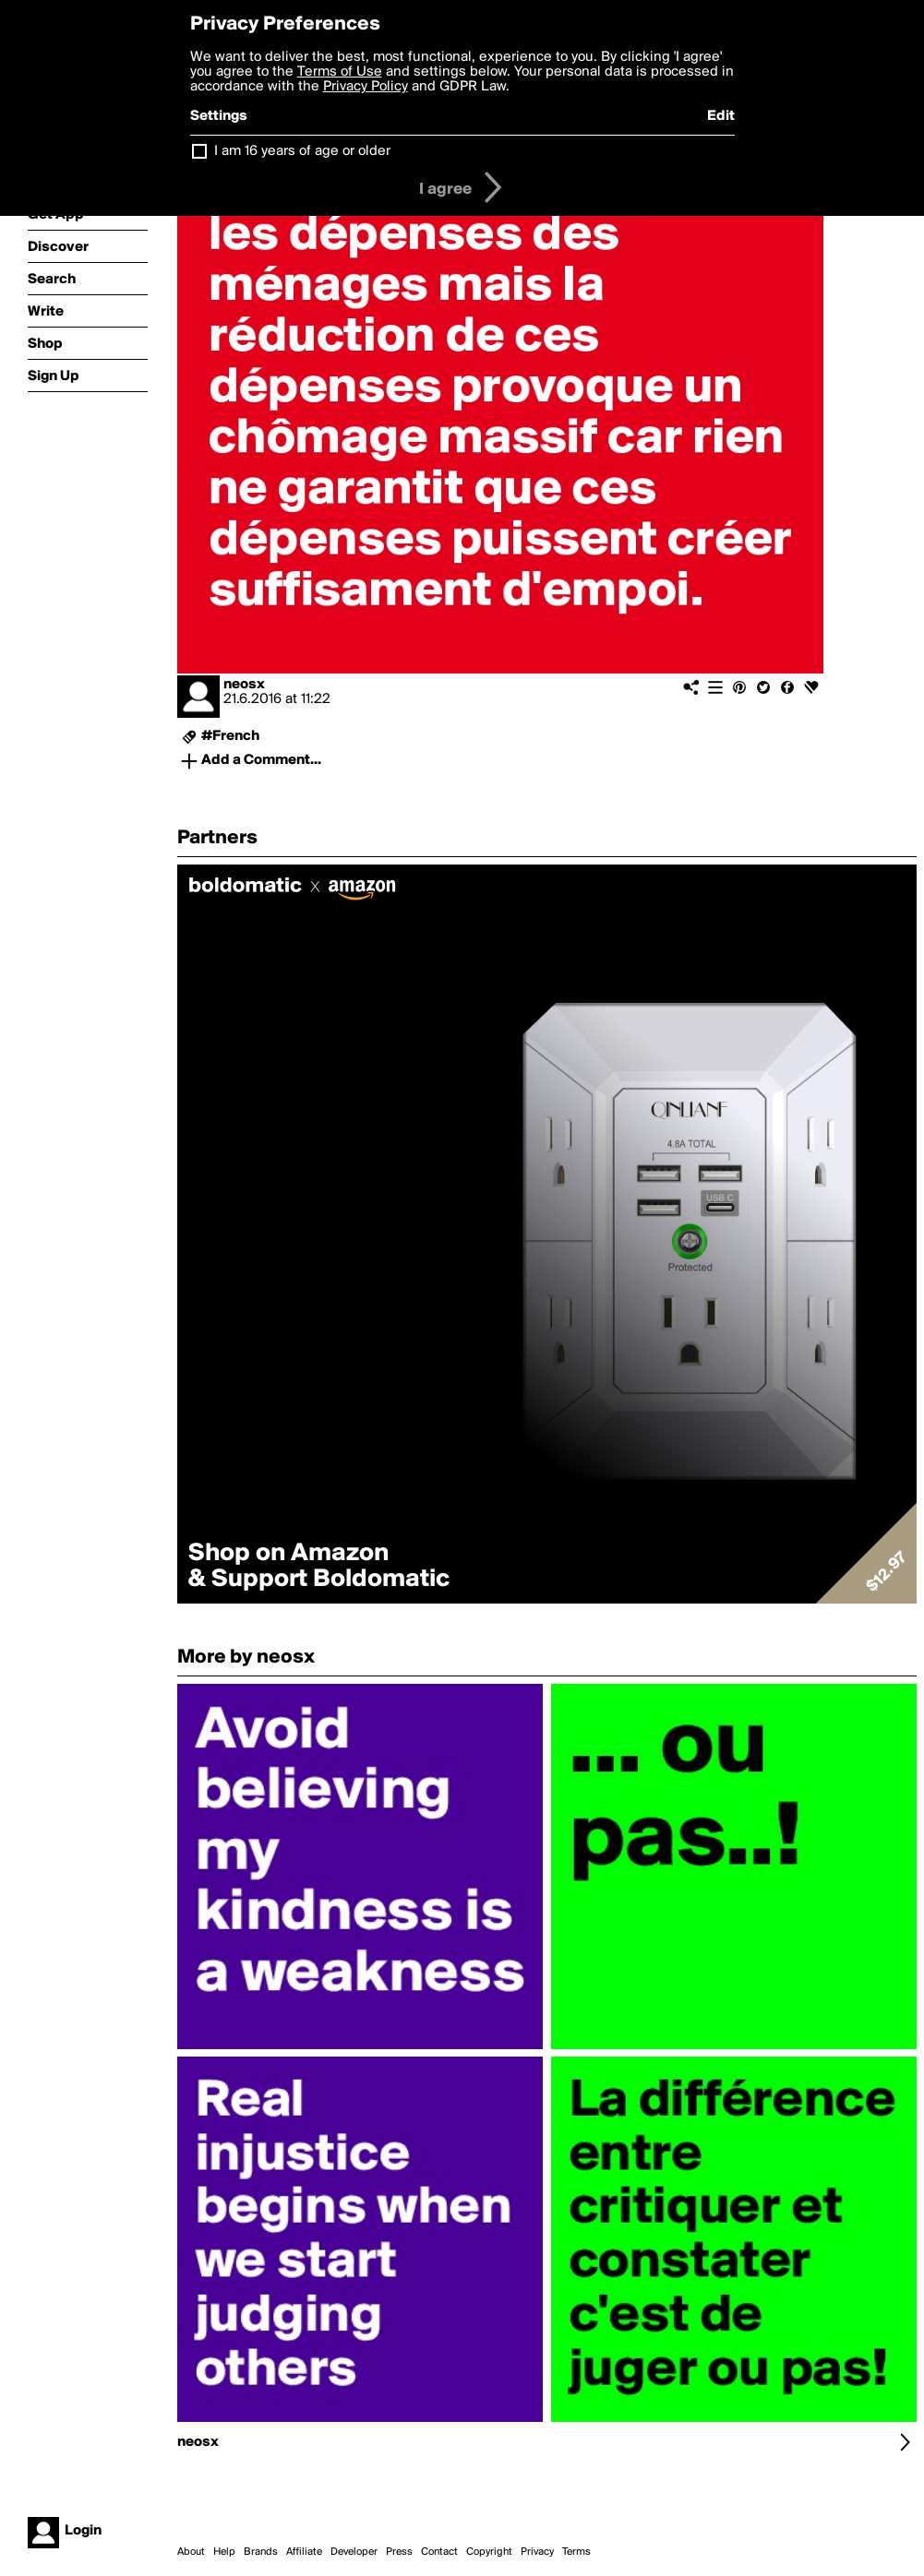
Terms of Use (339, 72)
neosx (244, 684)
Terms (576, 2552)
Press (399, 2552)
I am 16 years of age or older (302, 151)
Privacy (537, 2552)
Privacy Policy (365, 86)
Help (224, 2552)
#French (230, 736)
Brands (261, 2552)
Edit (721, 116)
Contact (439, 2552)
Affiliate (304, 2552)
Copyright (489, 2552)
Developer (354, 2552)
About (191, 2552)
